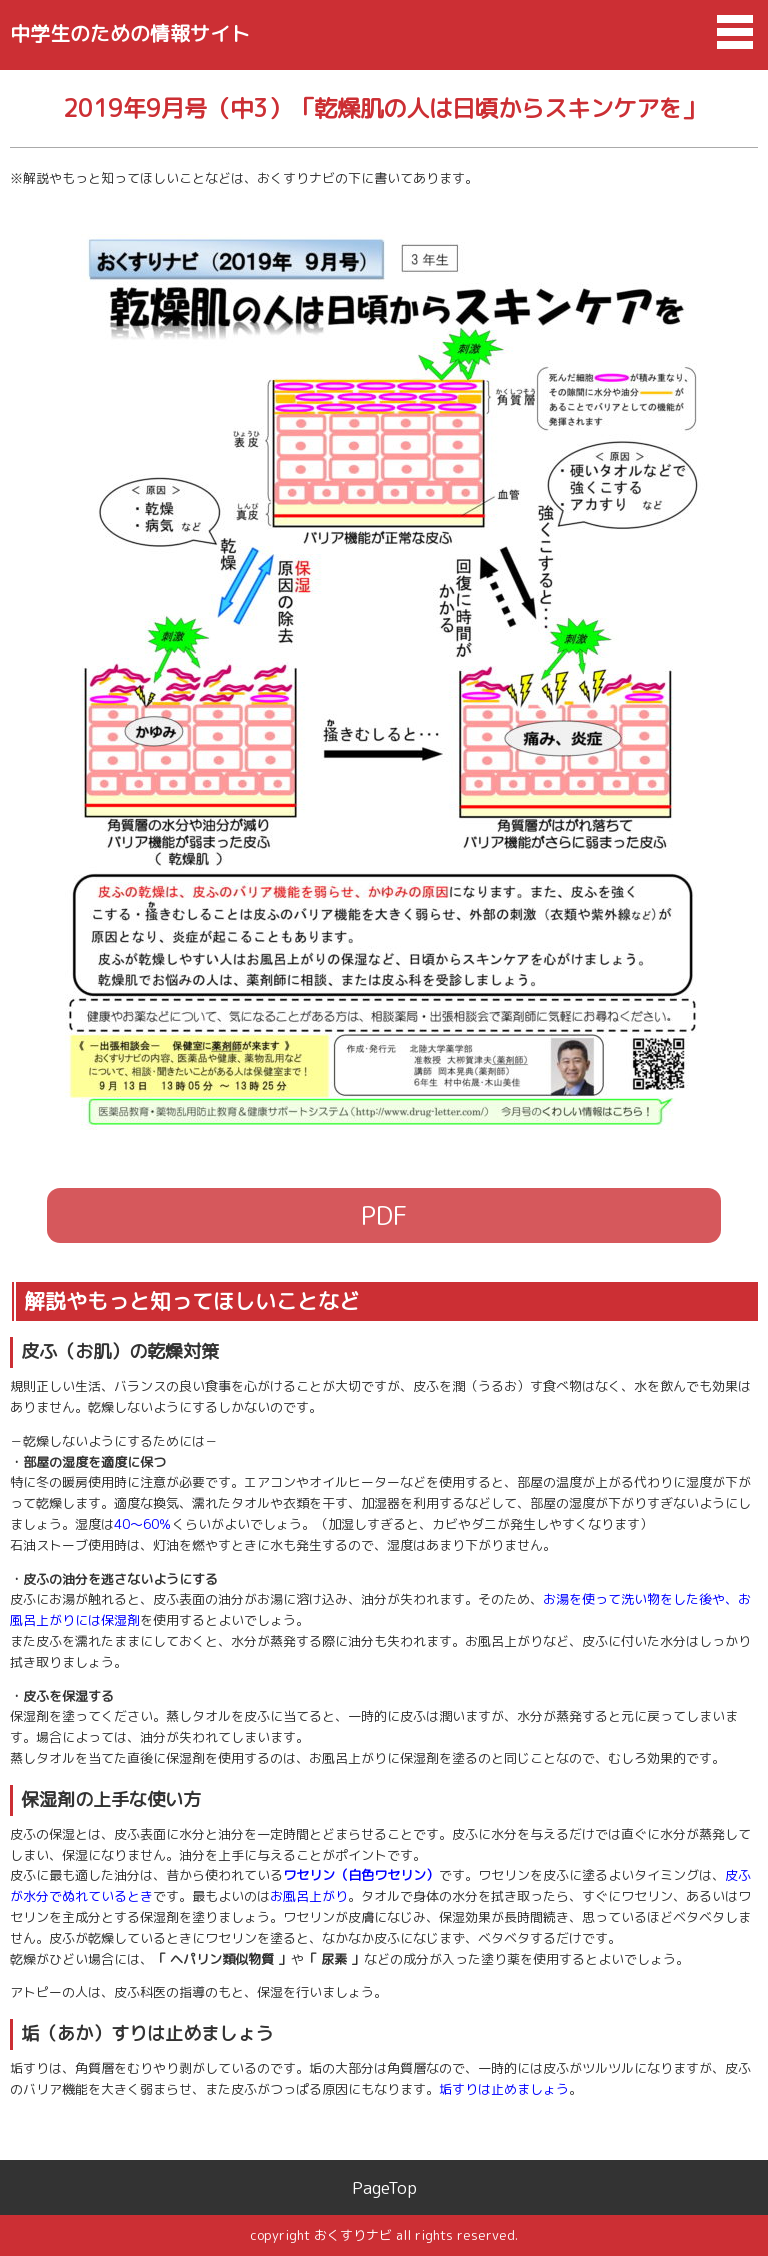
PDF (384, 1215)
